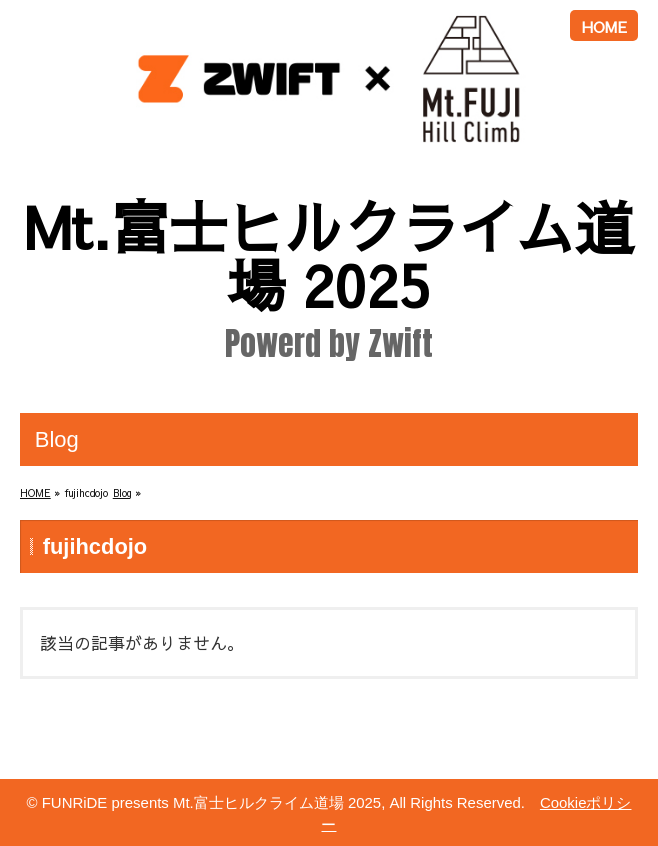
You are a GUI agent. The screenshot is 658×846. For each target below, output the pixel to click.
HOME (604, 26)
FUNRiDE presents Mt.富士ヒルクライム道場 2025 (211, 802)
